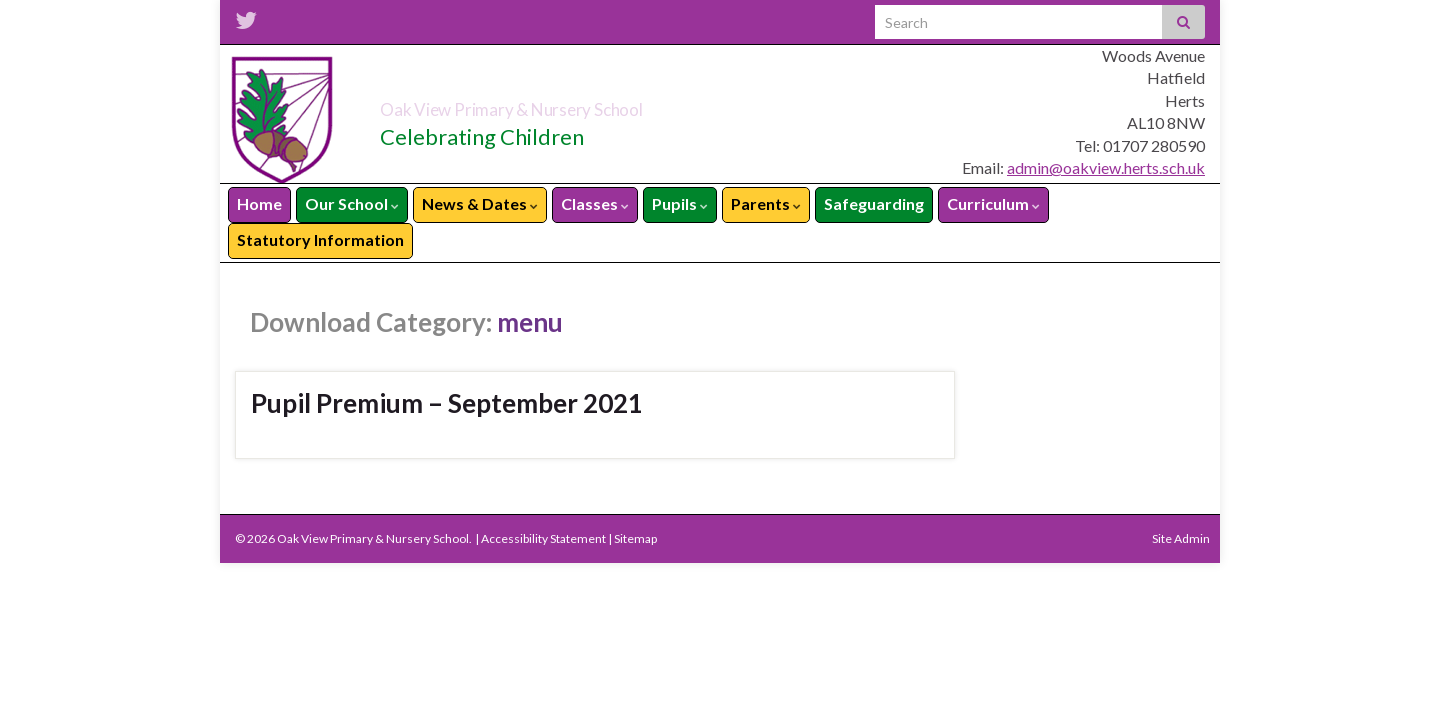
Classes (595, 203)
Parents (766, 203)
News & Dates (480, 203)
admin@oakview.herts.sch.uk (1106, 167)
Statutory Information (320, 239)
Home (259, 203)
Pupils (680, 203)
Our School (352, 203)
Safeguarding (874, 203)
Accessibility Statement (543, 538)
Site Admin (1181, 538)
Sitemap (635, 538)
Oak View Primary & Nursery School (612, 103)
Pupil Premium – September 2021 (447, 403)
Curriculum (993, 203)
